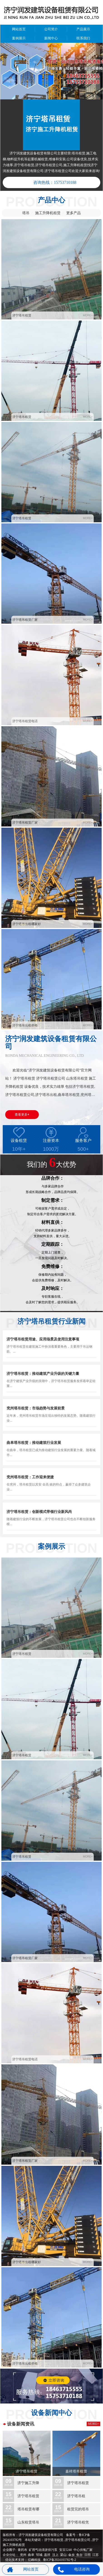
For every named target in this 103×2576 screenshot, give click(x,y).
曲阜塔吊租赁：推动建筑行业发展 (34, 1443)
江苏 (95, 2555)
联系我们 (83, 38)
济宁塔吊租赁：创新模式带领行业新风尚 (39, 1512)
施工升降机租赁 (48, 213)
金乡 (72, 2555)
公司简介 (51, 29)
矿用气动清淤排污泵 (43, 2550)
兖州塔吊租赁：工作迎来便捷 (30, 1477)
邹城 (39, 2555)
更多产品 (73, 213)
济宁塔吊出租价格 (25, 1025)
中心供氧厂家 (83, 2550)
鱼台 (79, 2555)
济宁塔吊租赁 (21, 315)
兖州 (23, 2555)
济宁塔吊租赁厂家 (25, 619)
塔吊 (25, 213)
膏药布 (22, 2550)
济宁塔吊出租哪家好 (26, 924)
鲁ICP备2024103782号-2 (59, 2560)
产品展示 (83, 29)
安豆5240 (65, 2550)
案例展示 (19, 38)
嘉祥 (47, 2555)
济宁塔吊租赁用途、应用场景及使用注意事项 (43, 1339)
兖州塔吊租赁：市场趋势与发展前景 (36, 1408)
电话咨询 (74, 2569)
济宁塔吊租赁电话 (25, 721)
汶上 (55, 2555)
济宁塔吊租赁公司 (77, 2540)
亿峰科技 (34, 2560)
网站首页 (19, 29)
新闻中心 (51, 38)
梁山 (63, 2555)
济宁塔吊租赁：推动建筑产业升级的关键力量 (43, 1373)
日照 (88, 2555)
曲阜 (31, 2555)
